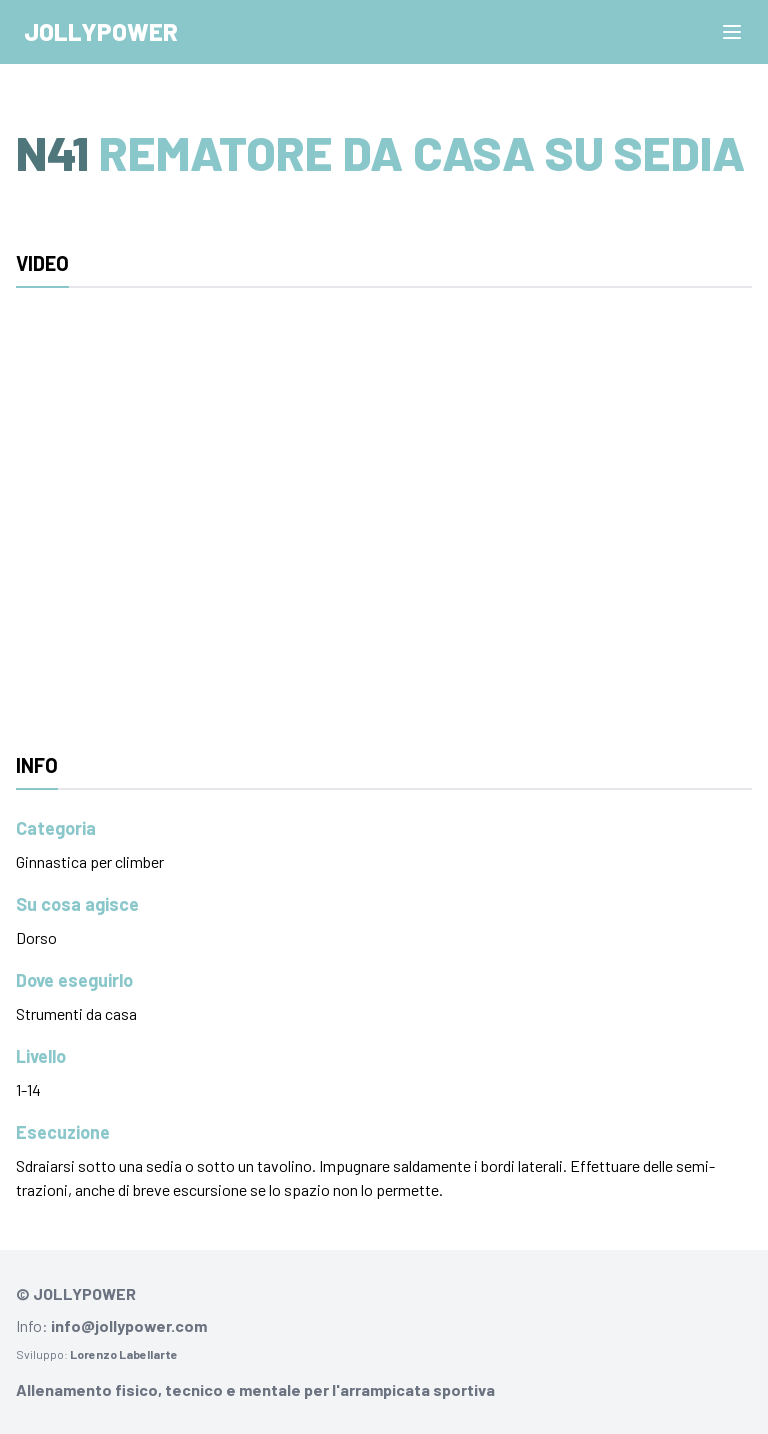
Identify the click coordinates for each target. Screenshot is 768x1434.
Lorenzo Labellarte (124, 1354)
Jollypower (101, 31)
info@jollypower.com (129, 1325)
